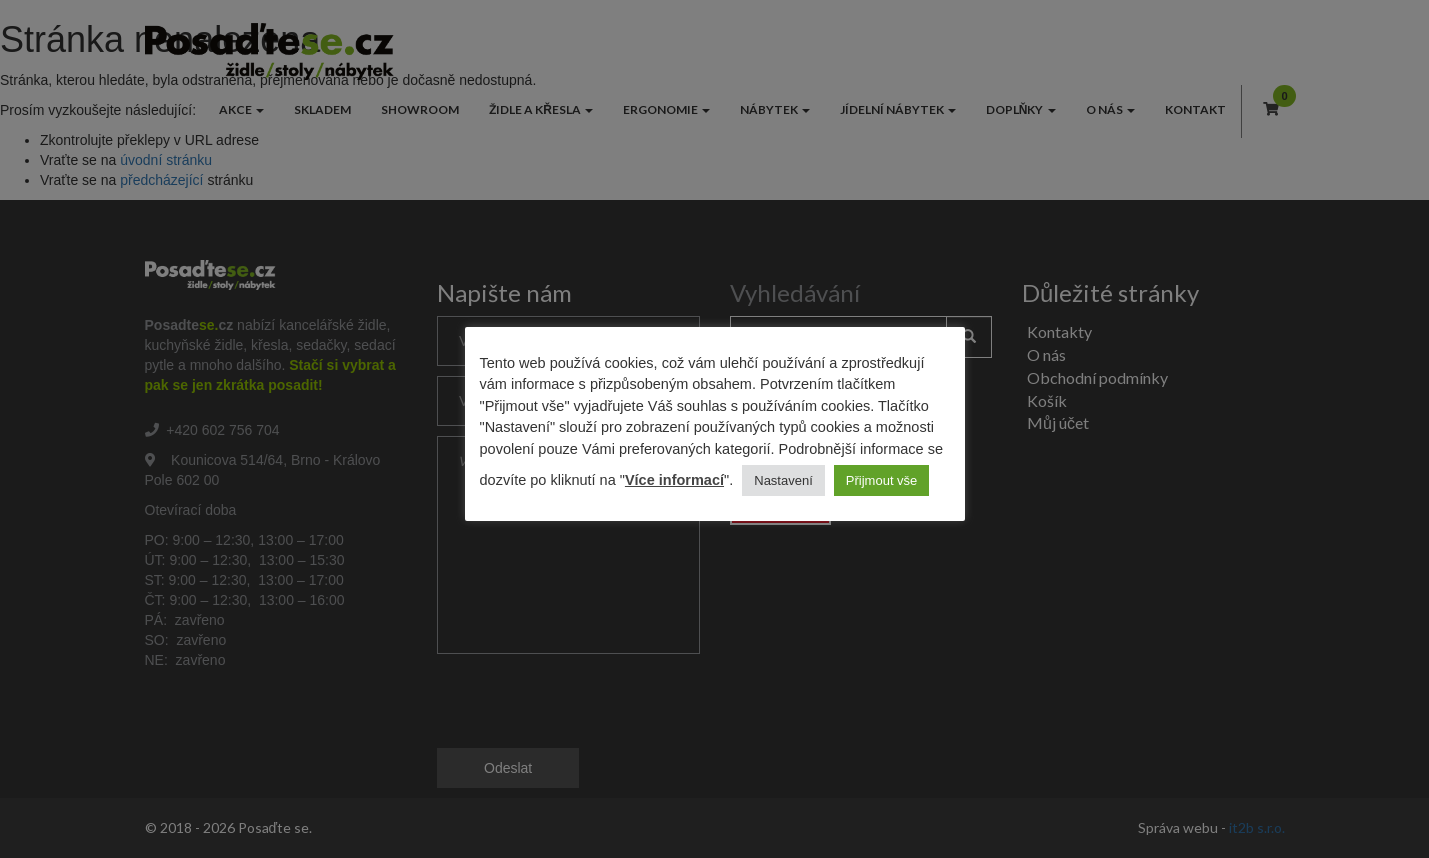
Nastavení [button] (783, 480)
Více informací (674, 480)
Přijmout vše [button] (882, 480)
